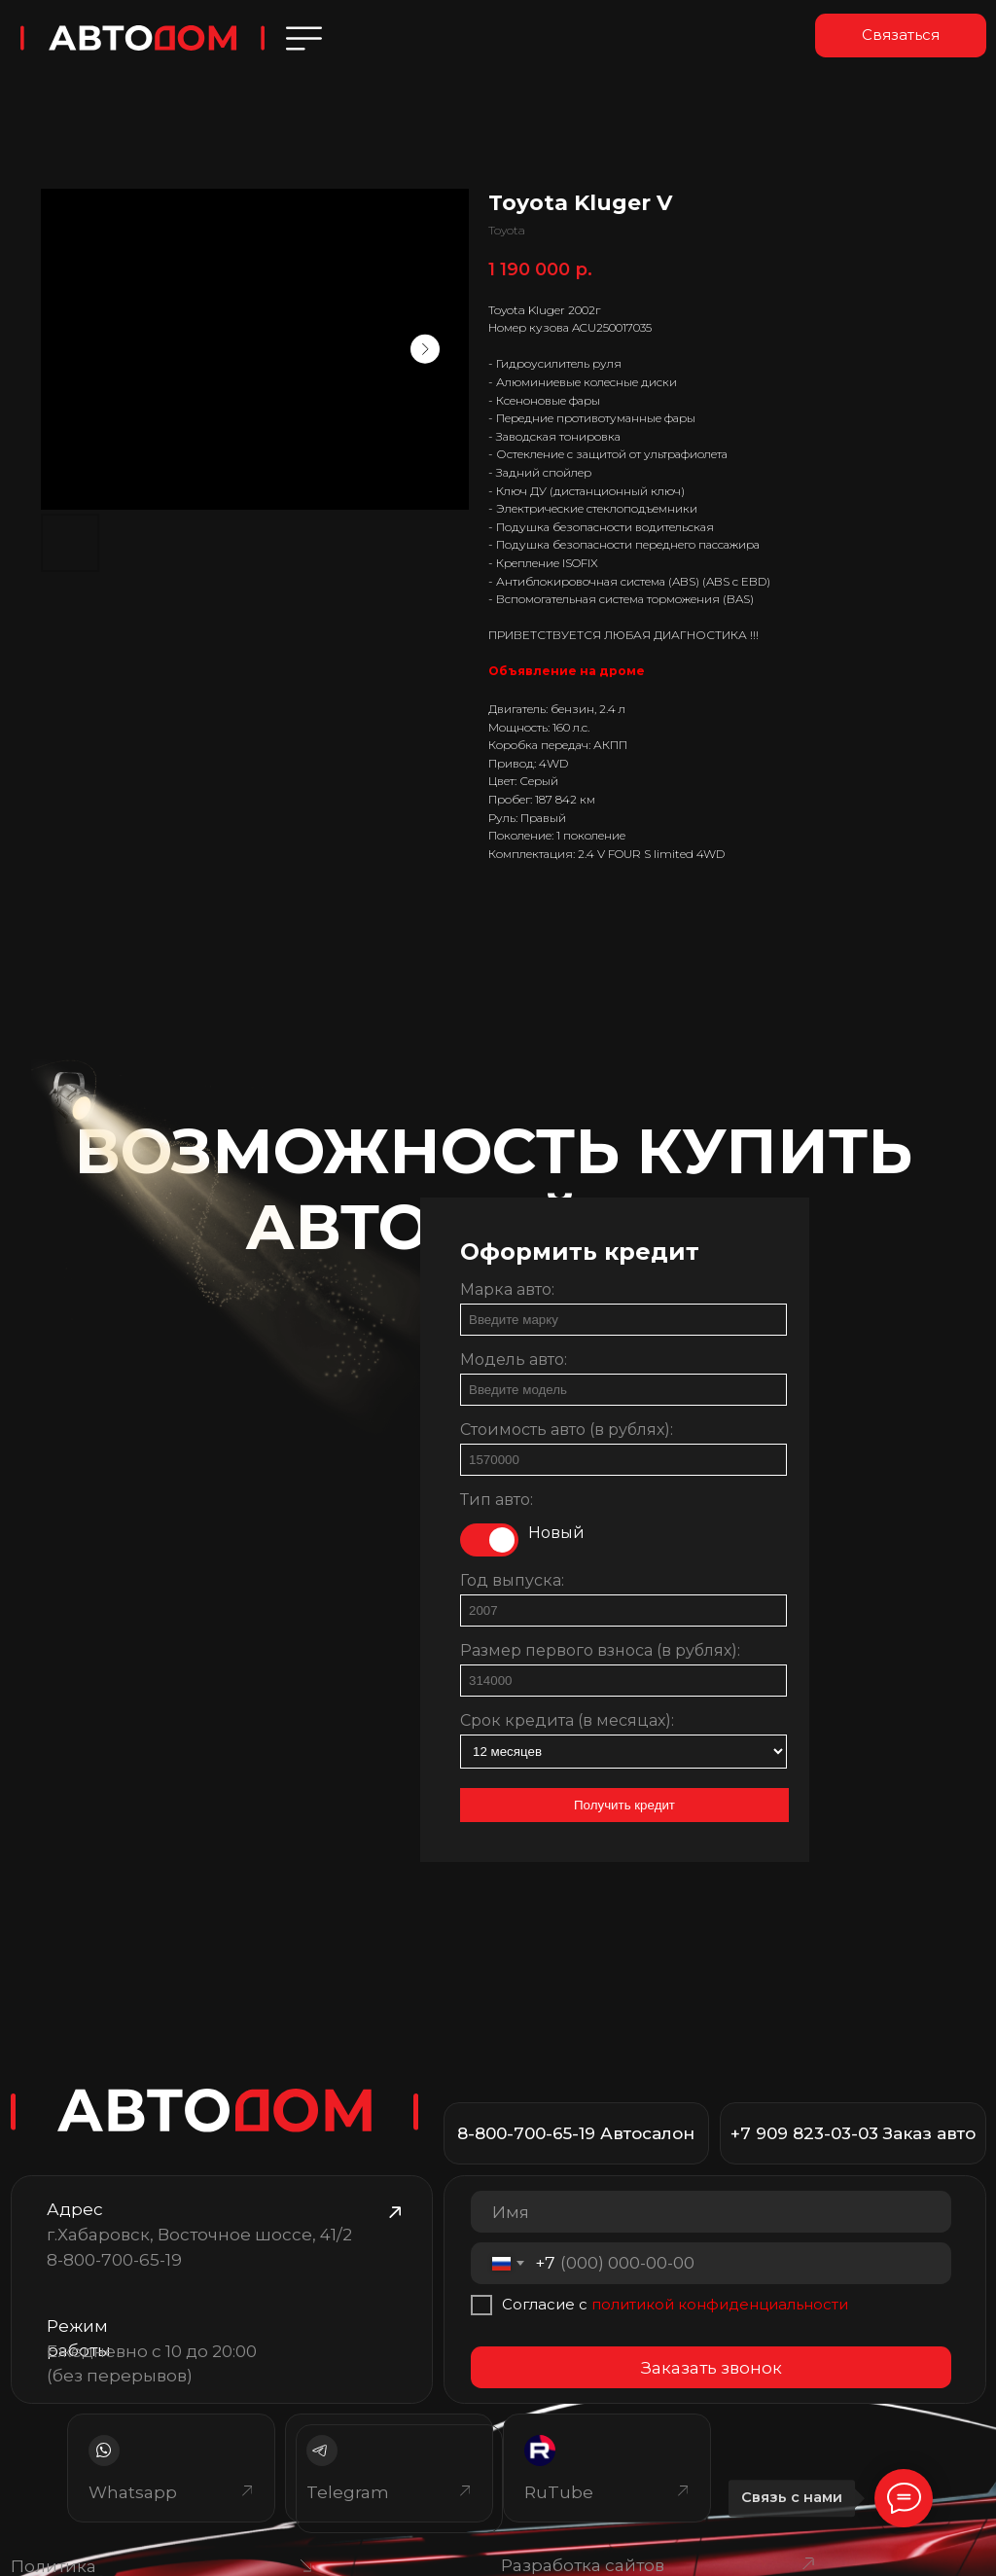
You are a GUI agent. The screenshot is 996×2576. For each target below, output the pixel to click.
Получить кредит (624, 1805)
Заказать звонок (711, 2367)
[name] (711, 2212)
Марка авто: (507, 1289)
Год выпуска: (512, 1580)
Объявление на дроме (566, 670)
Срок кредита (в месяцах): (567, 1720)
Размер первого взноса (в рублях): (600, 1650)
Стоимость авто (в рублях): (566, 1429)
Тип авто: (496, 1499)
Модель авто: (513, 1359)
